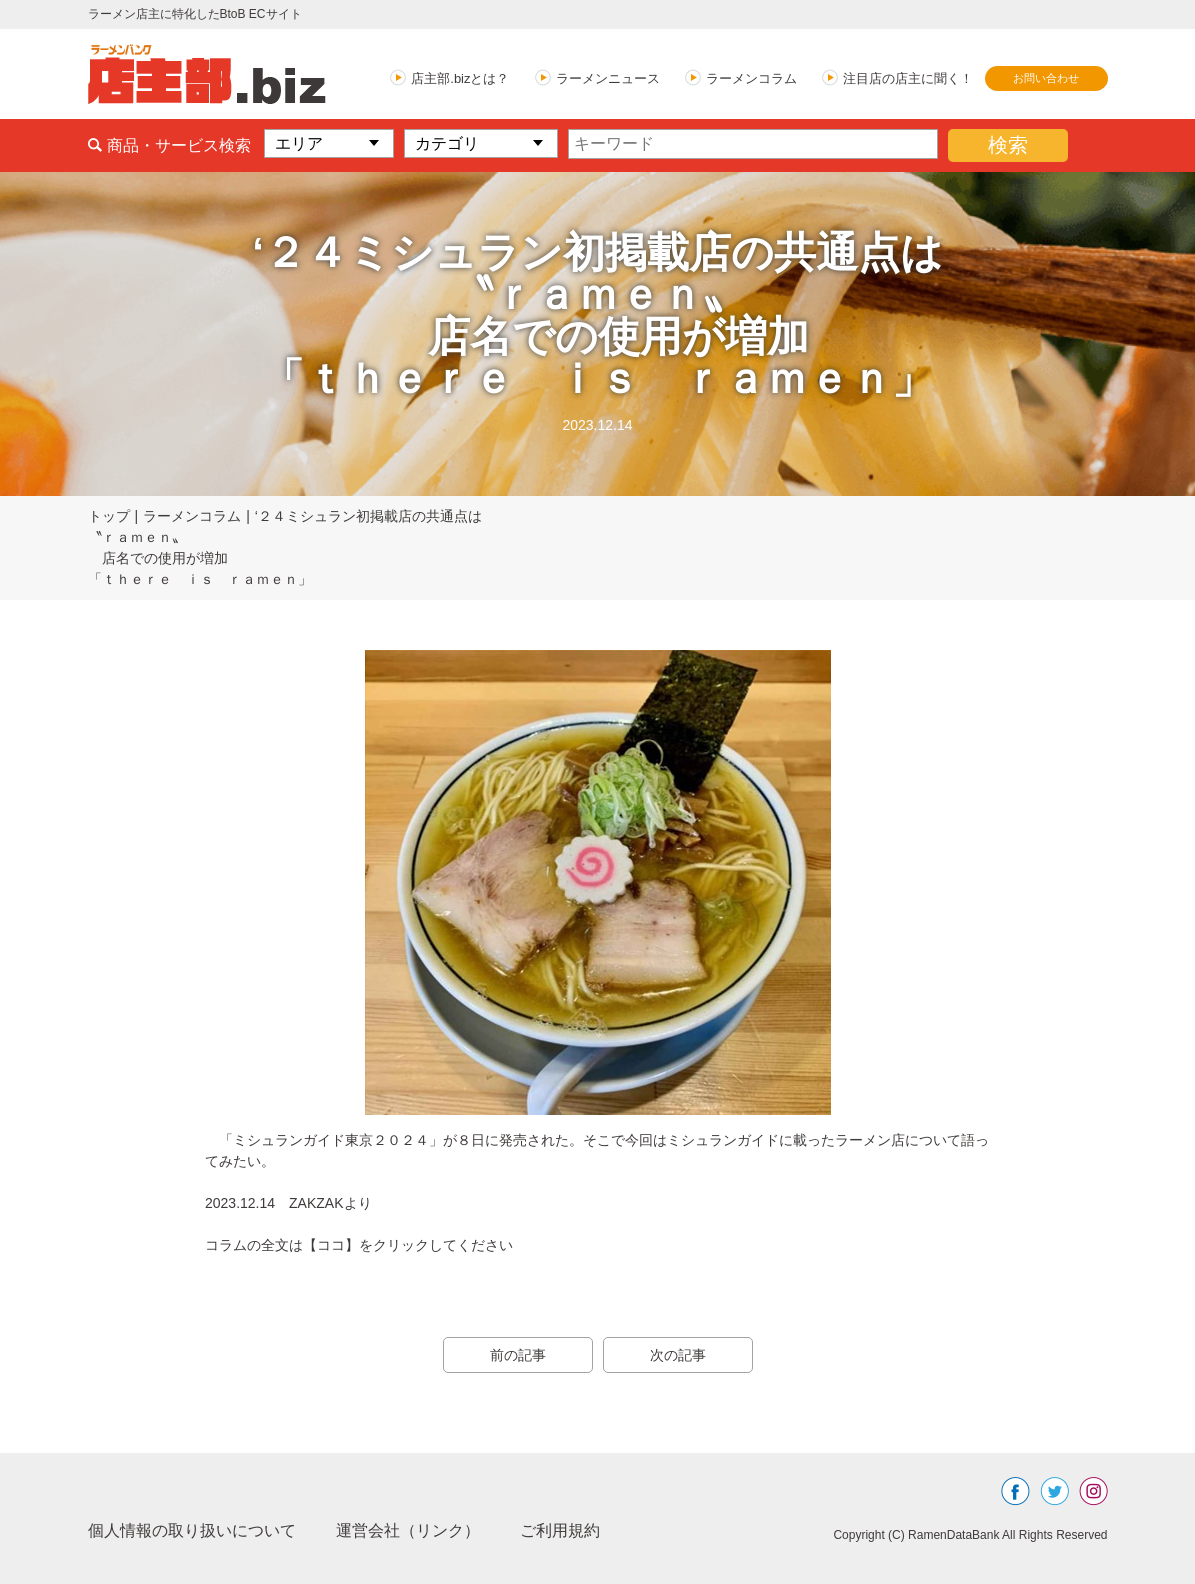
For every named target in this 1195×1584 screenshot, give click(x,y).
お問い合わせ (1046, 78)
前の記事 (518, 1355)
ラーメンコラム (751, 78)
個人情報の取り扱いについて (192, 1530)
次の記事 (678, 1355)
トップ (109, 516)
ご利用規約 (560, 1530)
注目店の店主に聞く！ (908, 78)
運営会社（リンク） (408, 1530)
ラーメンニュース (608, 78)
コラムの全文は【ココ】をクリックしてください (359, 1245)
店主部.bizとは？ (460, 78)
